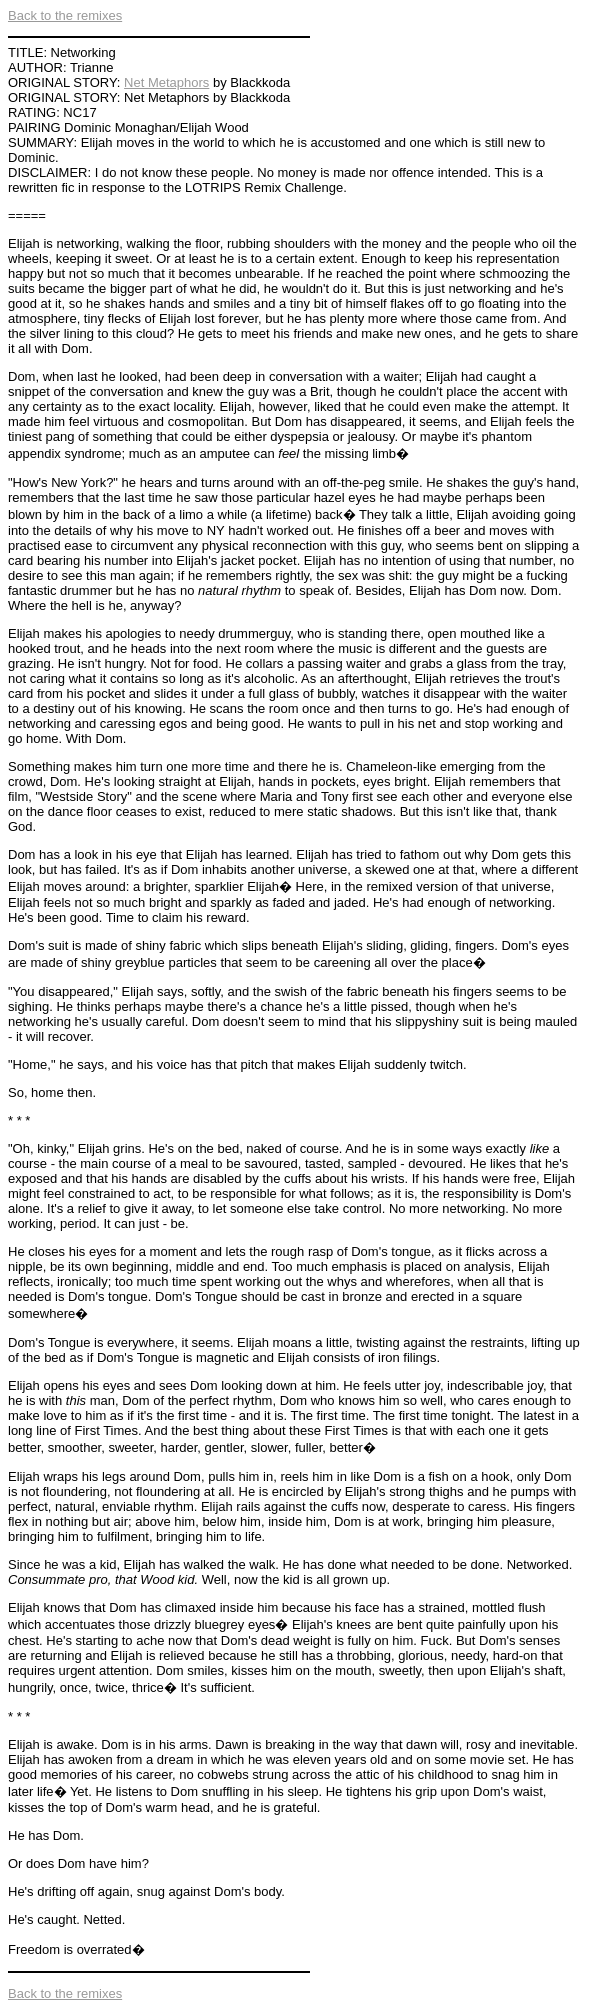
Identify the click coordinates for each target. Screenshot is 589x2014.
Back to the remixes (65, 15)
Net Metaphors (166, 82)
